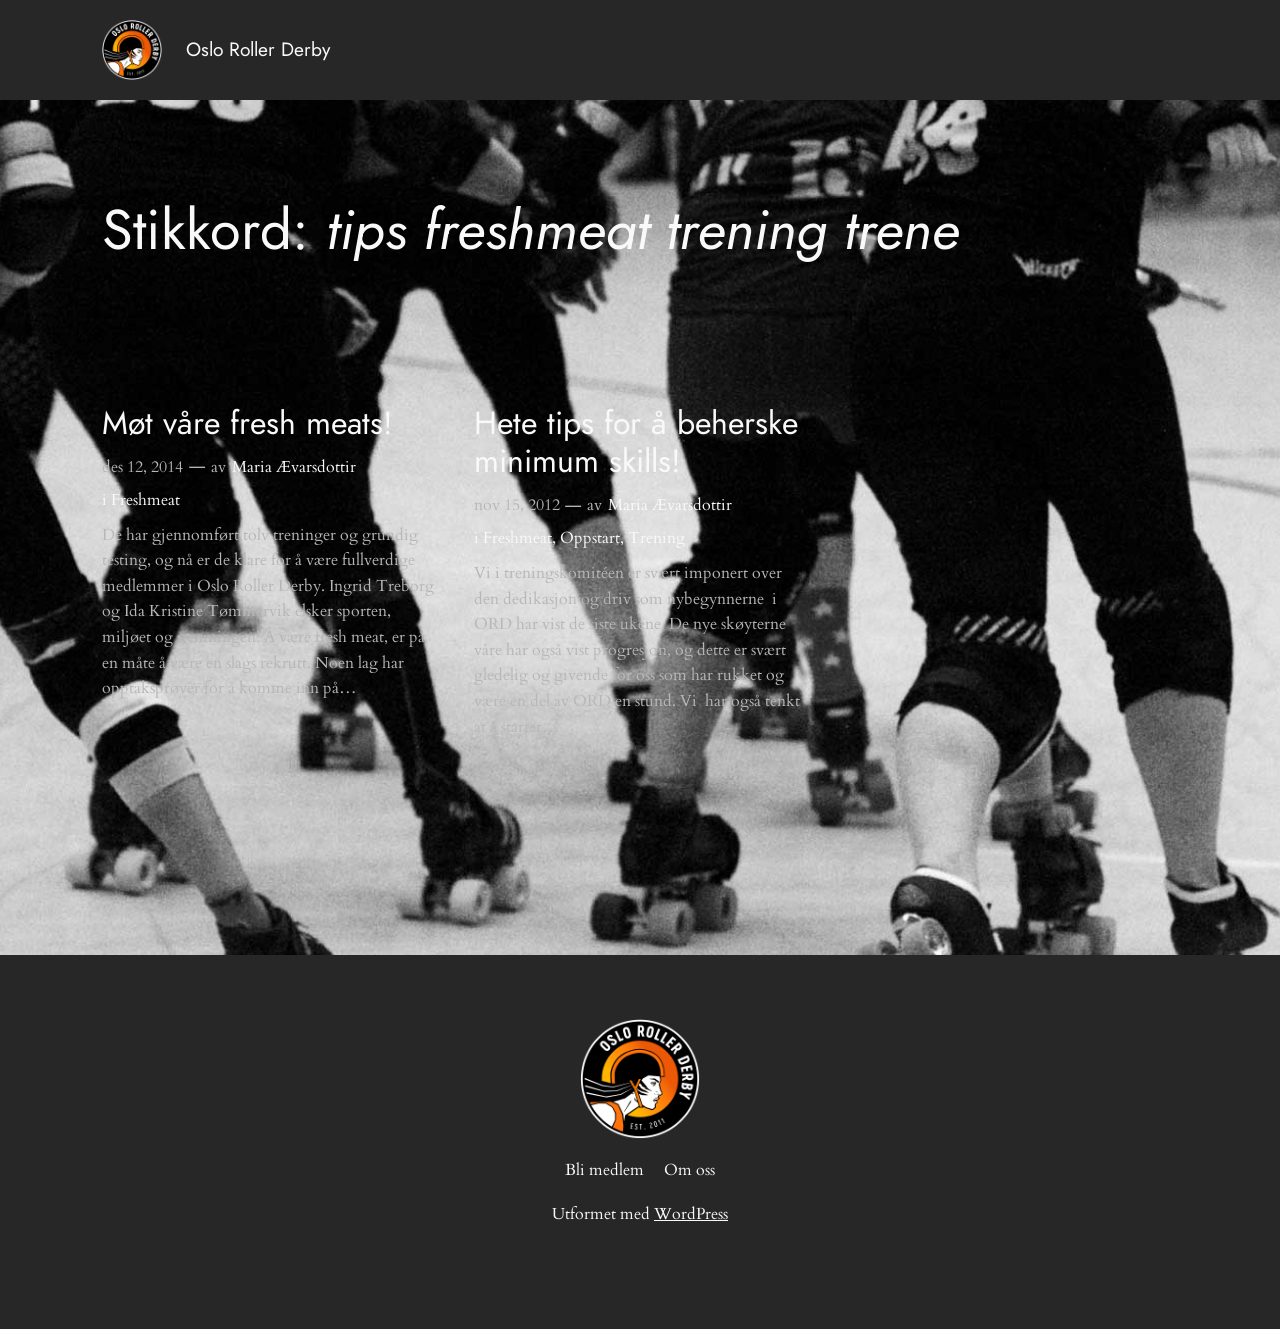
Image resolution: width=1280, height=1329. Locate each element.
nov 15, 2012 (517, 505)
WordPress (691, 1214)
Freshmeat (145, 500)
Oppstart (590, 538)
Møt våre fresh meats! (247, 423)
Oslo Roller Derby (258, 49)
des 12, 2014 (142, 467)
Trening (656, 538)
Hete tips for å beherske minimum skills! (636, 442)
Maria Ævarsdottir (294, 467)
